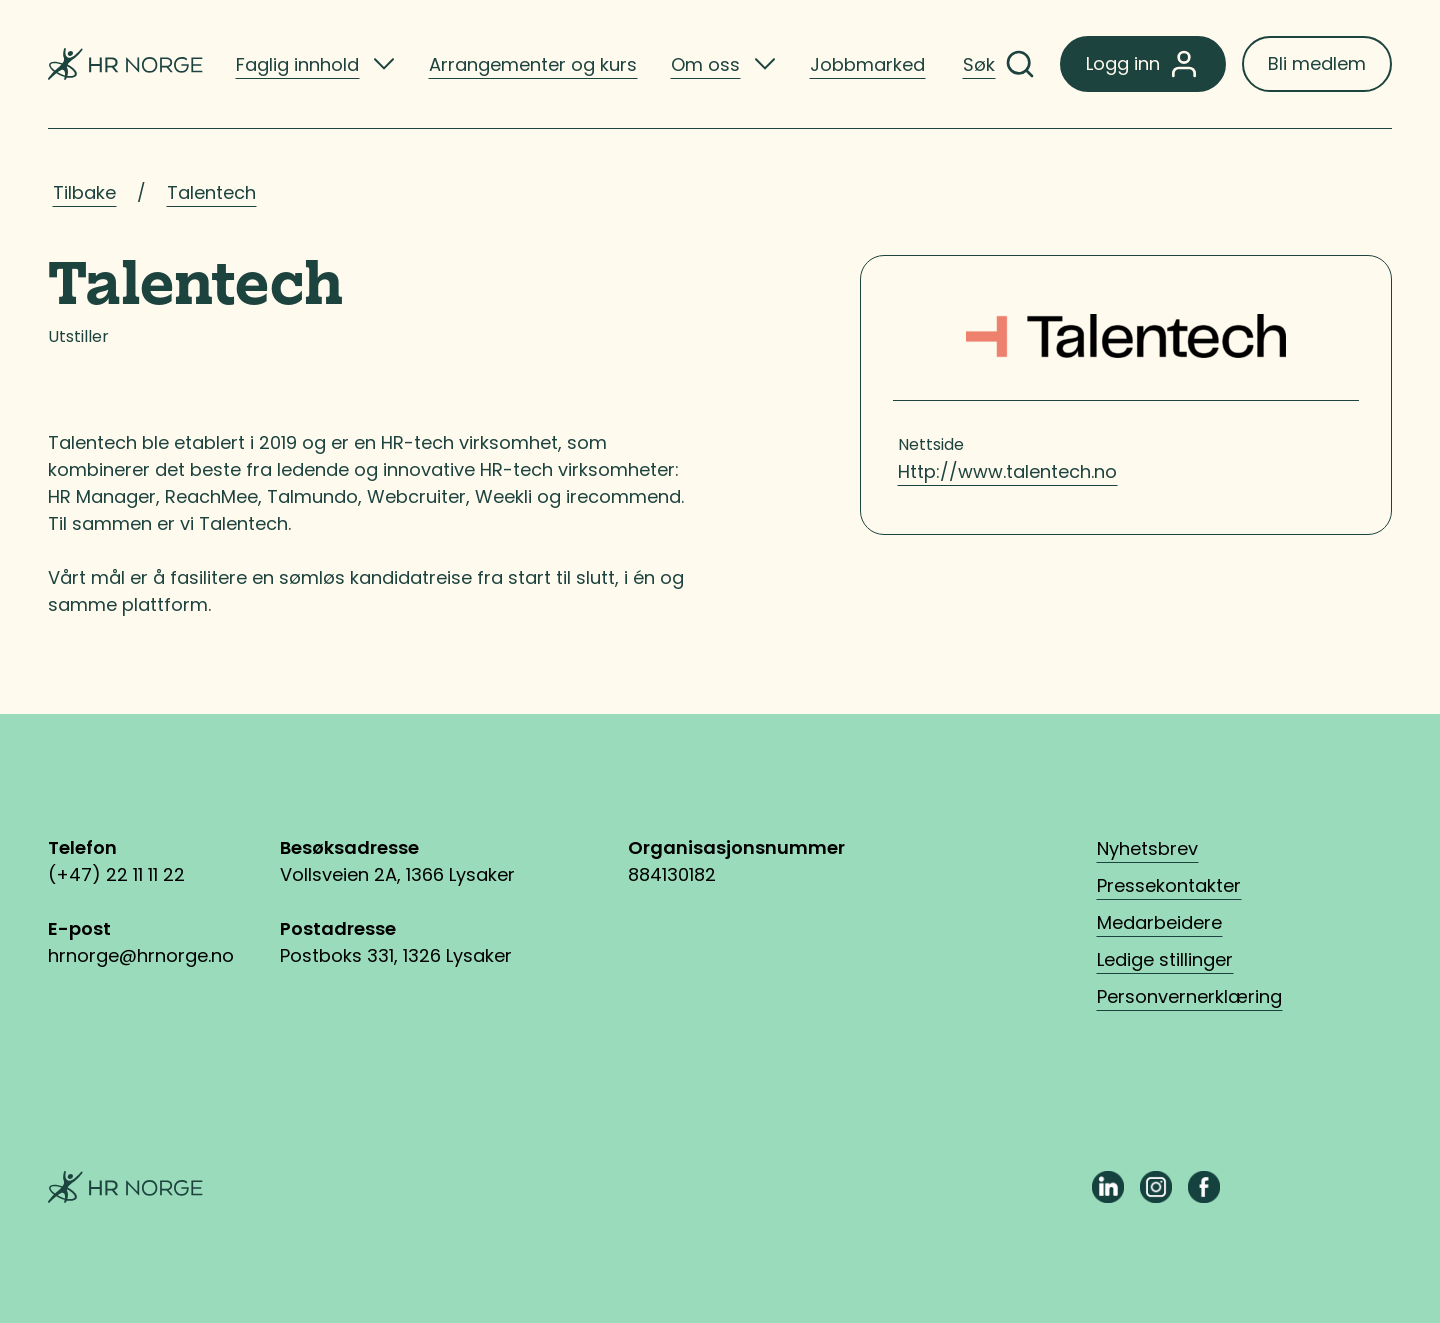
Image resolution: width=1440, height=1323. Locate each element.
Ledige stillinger (1165, 959)
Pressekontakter (1169, 885)
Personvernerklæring (1189, 996)
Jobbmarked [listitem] (867, 64)
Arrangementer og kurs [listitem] (533, 64)
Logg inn (1143, 64)
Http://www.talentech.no (1007, 471)
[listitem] (315, 64)
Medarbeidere (1159, 922)
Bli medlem (1317, 63)
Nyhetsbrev (1147, 848)
